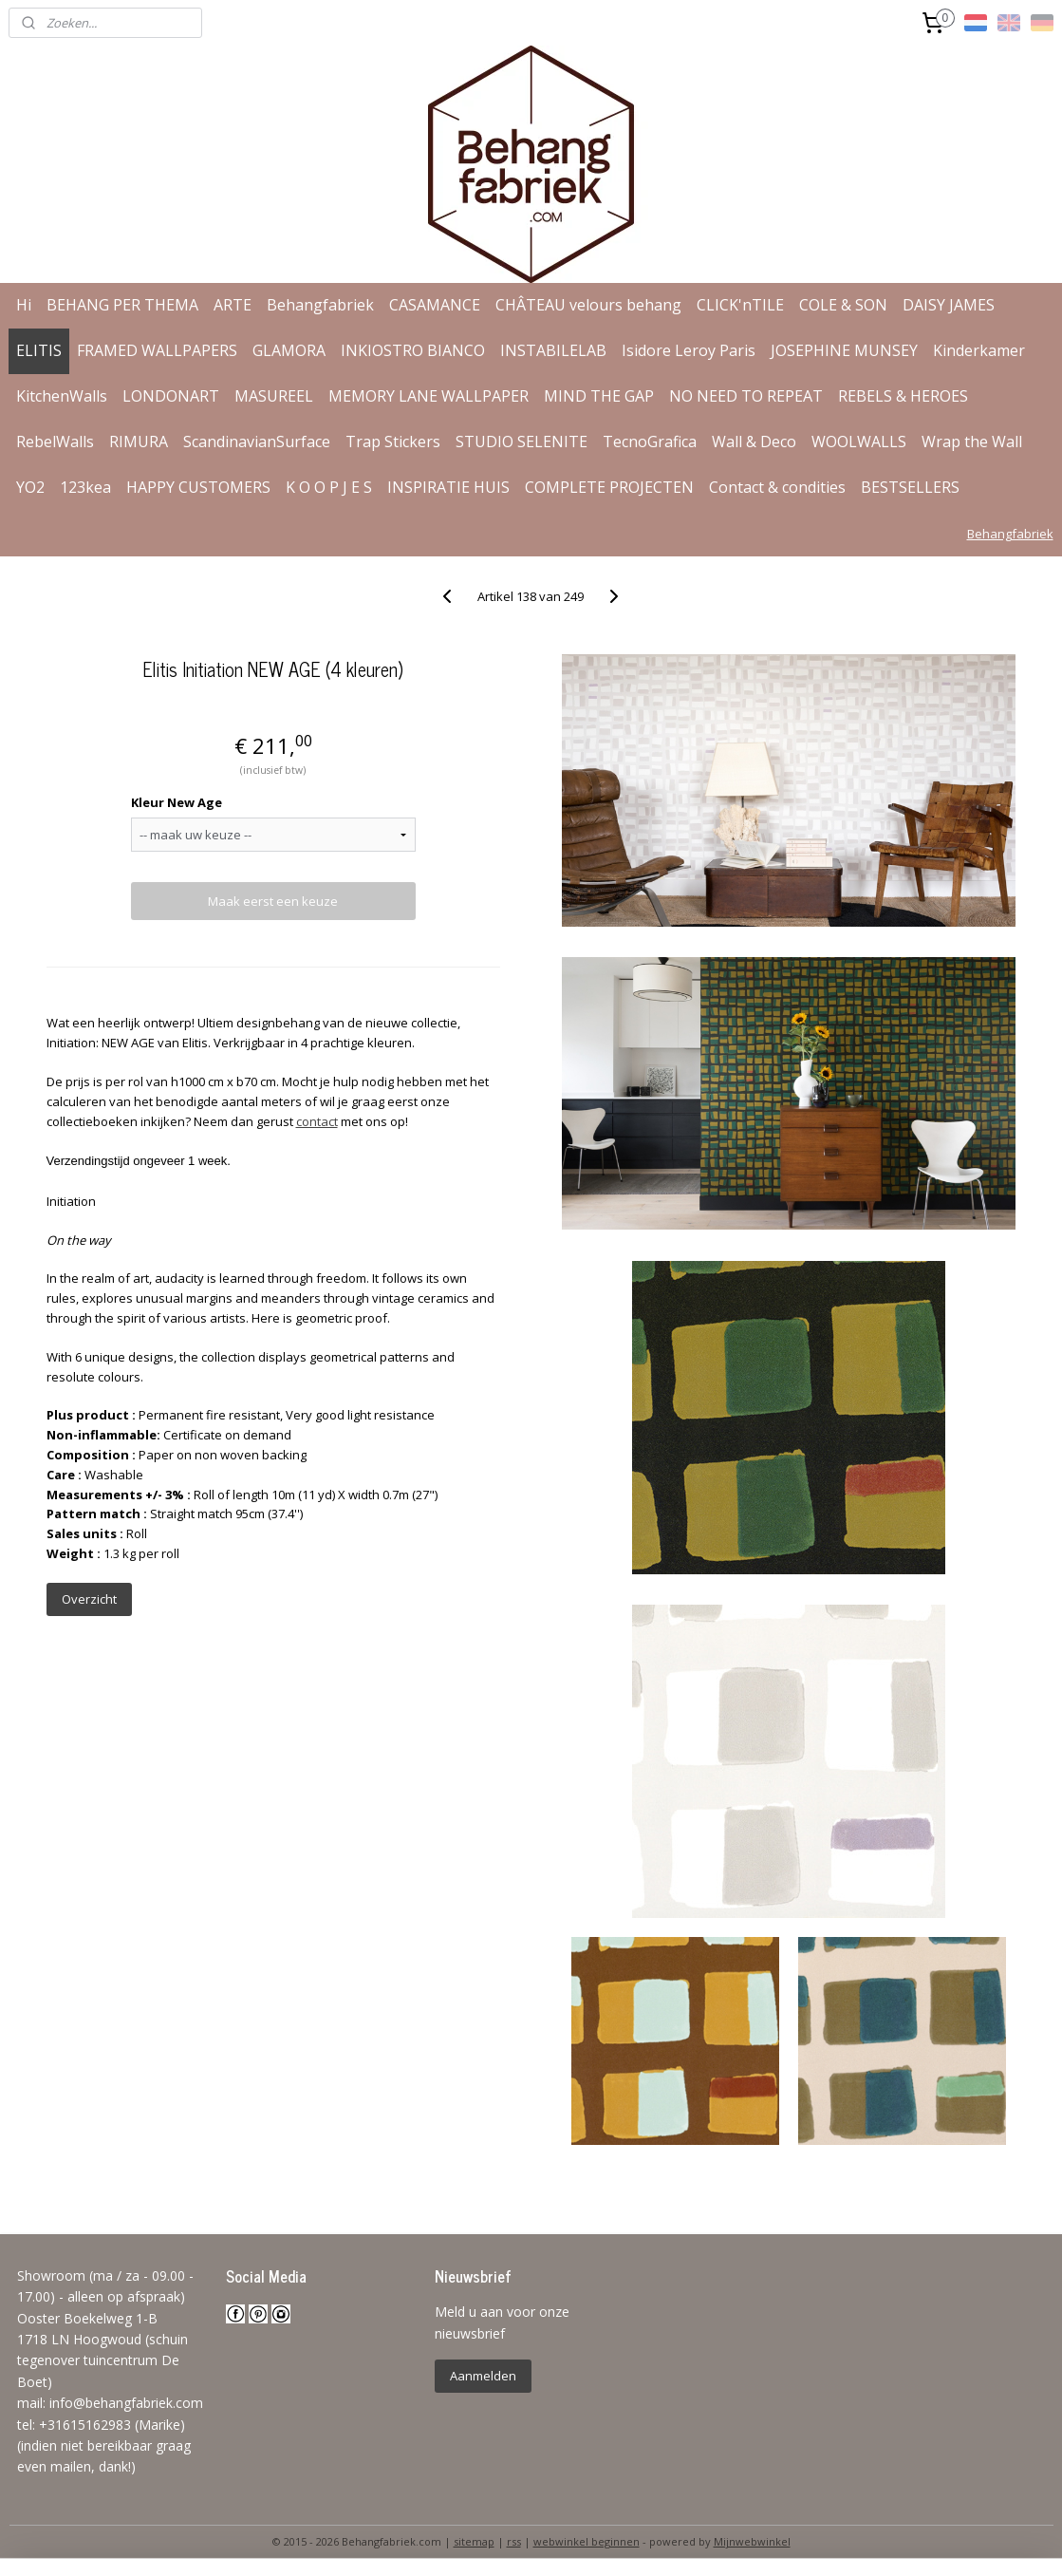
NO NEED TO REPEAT (746, 395)
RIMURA (138, 441)
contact (317, 1121)
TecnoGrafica (650, 441)
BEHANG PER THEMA (122, 304)
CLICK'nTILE (740, 304)
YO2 (30, 487)
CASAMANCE (434, 304)
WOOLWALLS (858, 441)
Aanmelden (483, 2375)
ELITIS (39, 350)
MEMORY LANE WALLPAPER (428, 395)
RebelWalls (55, 441)
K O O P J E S (329, 487)
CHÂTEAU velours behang (588, 304)
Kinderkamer (979, 350)
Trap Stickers (392, 441)
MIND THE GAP (599, 395)
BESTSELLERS (910, 487)
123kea (85, 487)
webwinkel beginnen (586, 2541)
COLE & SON (843, 304)
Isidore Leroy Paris (688, 350)
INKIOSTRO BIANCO (413, 350)
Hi (23, 304)
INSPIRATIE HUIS (448, 487)
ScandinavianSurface (256, 441)
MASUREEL (273, 395)
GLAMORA (289, 350)
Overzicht (89, 1599)
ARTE (233, 304)
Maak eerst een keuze (273, 901)
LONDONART (170, 395)
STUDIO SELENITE (521, 441)
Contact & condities (777, 487)
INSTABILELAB (553, 350)
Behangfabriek (320, 304)
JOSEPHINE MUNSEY (844, 350)
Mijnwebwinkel (752, 2541)
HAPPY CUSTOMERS (198, 487)
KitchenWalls (61, 395)
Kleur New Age (176, 802)
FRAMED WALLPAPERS (157, 350)
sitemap (474, 2541)
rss (514, 2541)
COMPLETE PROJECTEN (609, 487)
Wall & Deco (754, 441)
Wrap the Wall (972, 441)
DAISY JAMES (949, 304)
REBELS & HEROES (903, 395)
